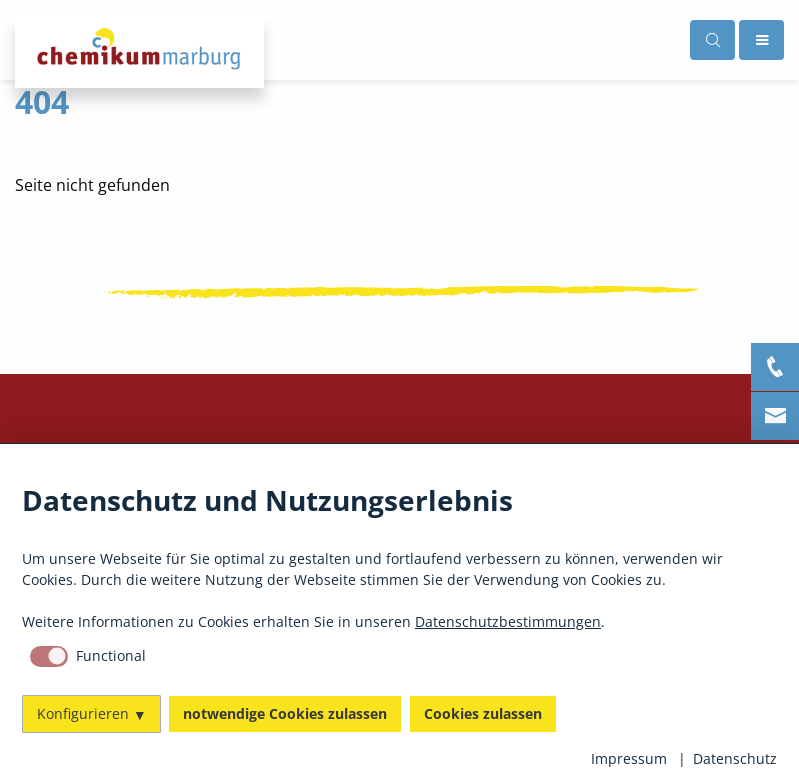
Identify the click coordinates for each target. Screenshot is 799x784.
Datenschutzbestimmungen (508, 621)
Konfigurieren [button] (83, 713)
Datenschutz (735, 758)
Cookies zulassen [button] (483, 713)
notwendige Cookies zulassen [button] (285, 713)
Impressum (629, 758)
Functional (111, 655)
